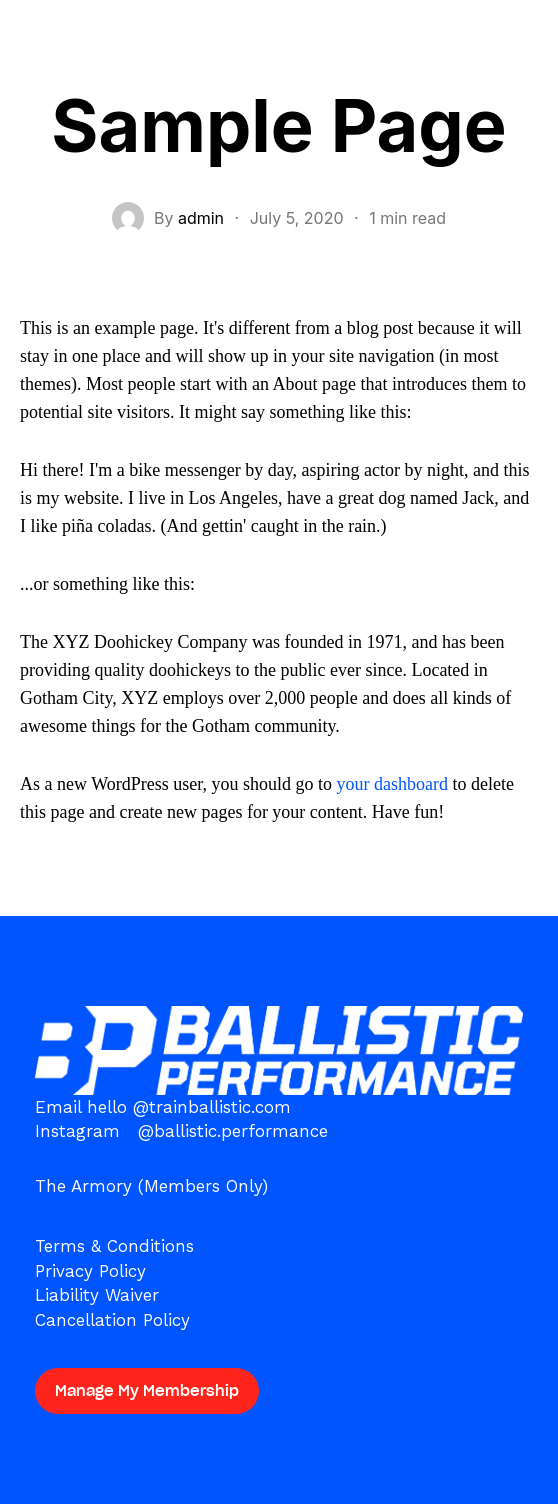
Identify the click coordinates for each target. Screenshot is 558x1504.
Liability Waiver (97, 1295)
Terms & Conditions (114, 1246)
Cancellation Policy (112, 1320)
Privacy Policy (90, 1271)
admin (201, 218)
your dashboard (391, 784)
